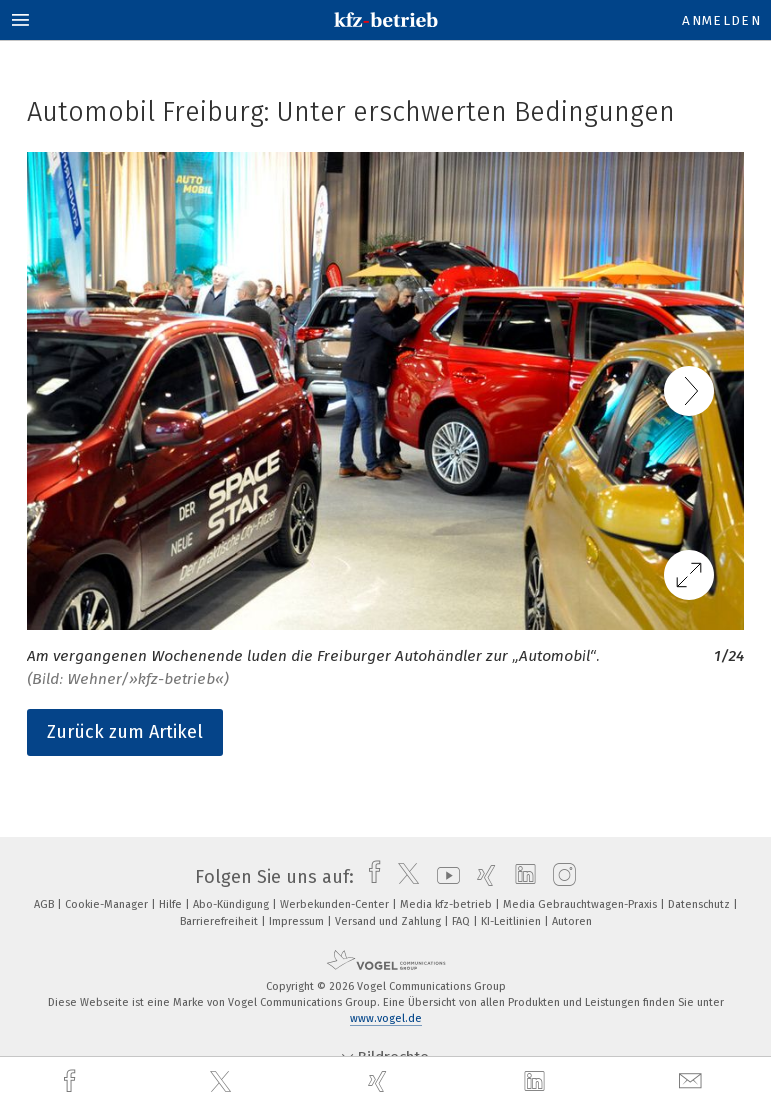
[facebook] (72, 1081)
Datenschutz (700, 904)
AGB (45, 904)
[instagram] (559, 877)
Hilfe (172, 904)
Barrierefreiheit (220, 921)
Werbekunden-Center (336, 904)
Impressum (298, 921)
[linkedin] (537, 1082)
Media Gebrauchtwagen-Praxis (581, 904)
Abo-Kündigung (232, 904)
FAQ (462, 921)
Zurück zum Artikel (125, 732)
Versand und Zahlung (389, 921)
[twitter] (223, 1082)
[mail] (693, 1081)
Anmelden (721, 20)
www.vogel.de (386, 1018)
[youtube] (443, 877)
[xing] (380, 1081)
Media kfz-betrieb (447, 904)
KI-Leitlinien (512, 921)
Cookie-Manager (108, 904)
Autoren (572, 921)
